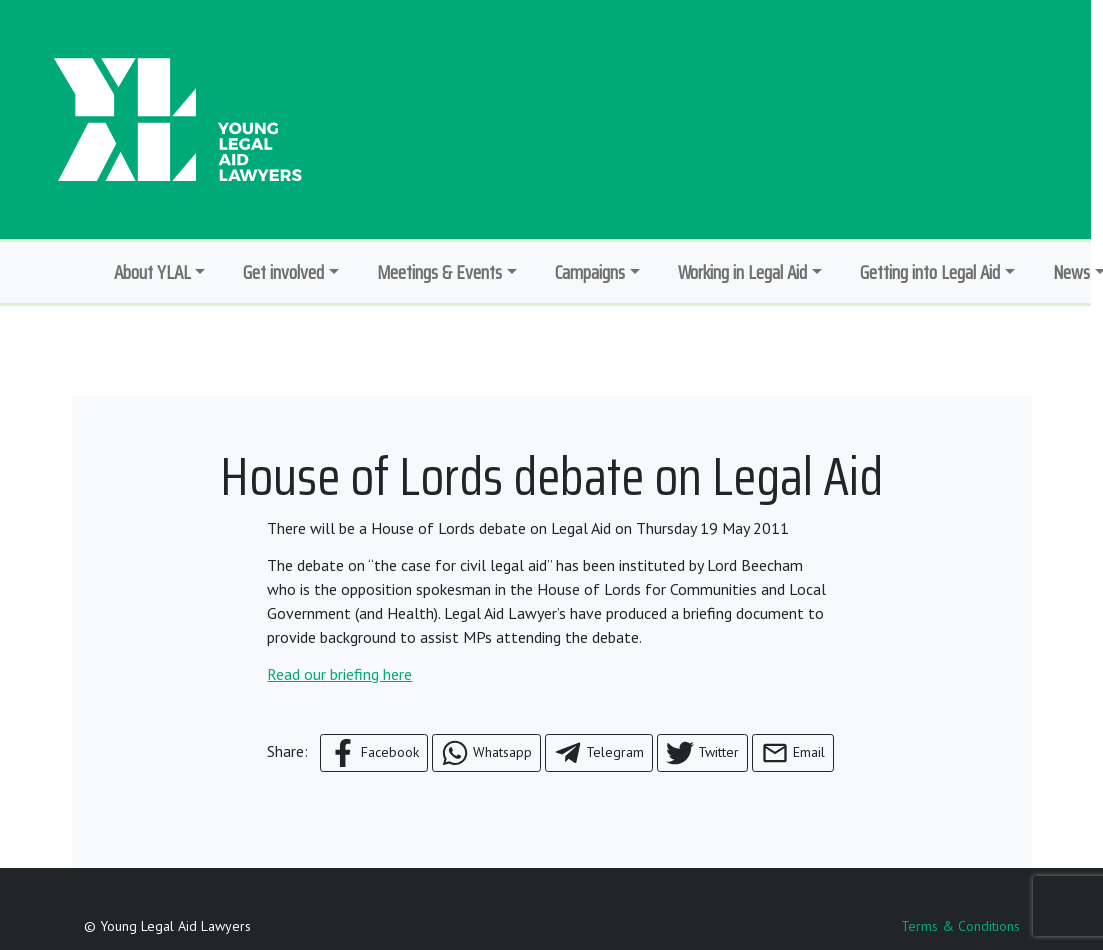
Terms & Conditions (960, 926)
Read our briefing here (339, 674)
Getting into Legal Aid (930, 272)
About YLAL (152, 272)
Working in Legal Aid (742, 272)
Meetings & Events (439, 272)
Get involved (283, 272)
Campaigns (590, 272)
